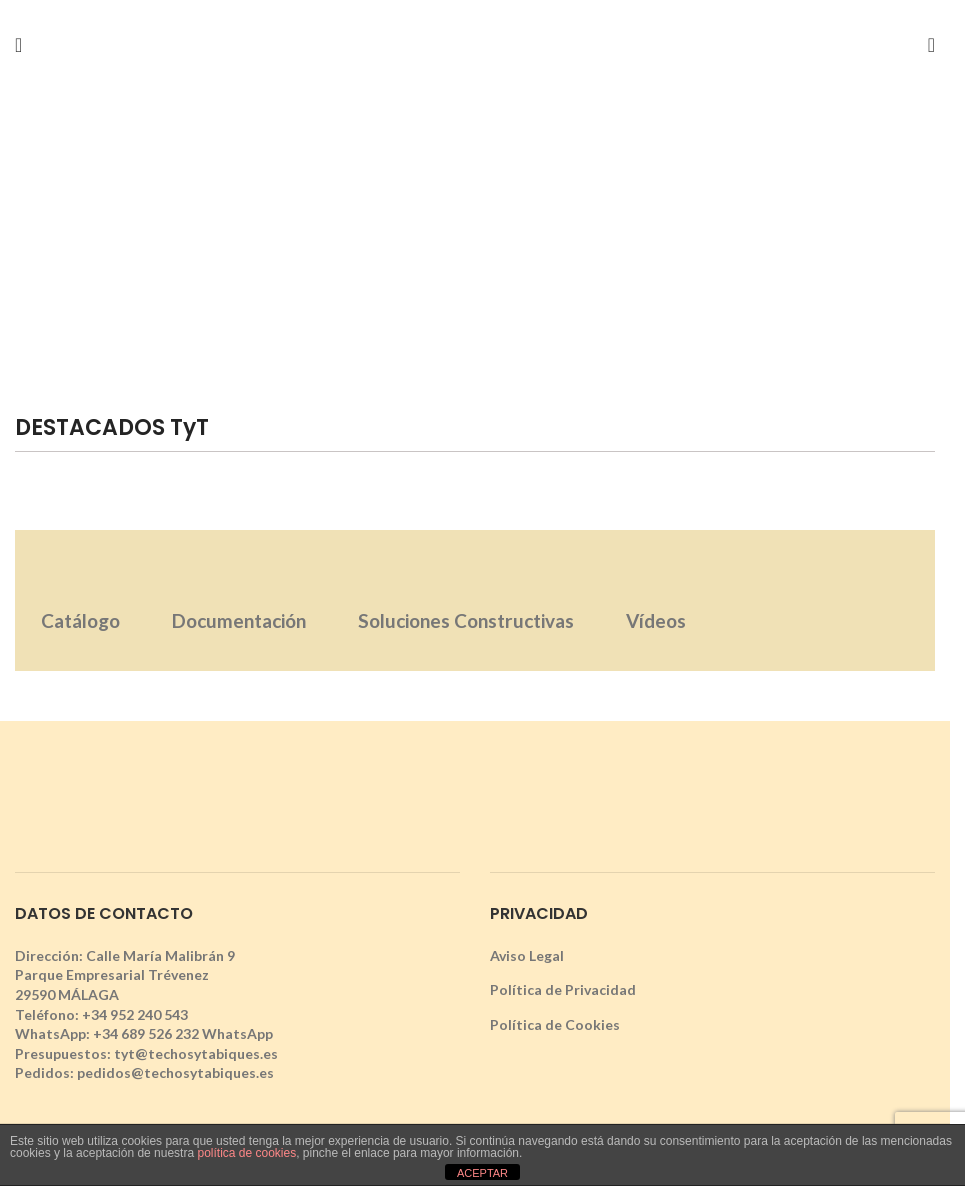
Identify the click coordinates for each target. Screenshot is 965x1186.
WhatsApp (237, 1033)
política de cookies (246, 1153)
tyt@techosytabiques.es (196, 1053)
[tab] (80, 600)
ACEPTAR (482, 1173)
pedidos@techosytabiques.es (175, 1072)
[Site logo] (475, 43)
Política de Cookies (555, 1024)
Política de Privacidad (563, 989)
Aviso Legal (527, 955)
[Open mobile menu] (18, 45)
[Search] (931, 45)
